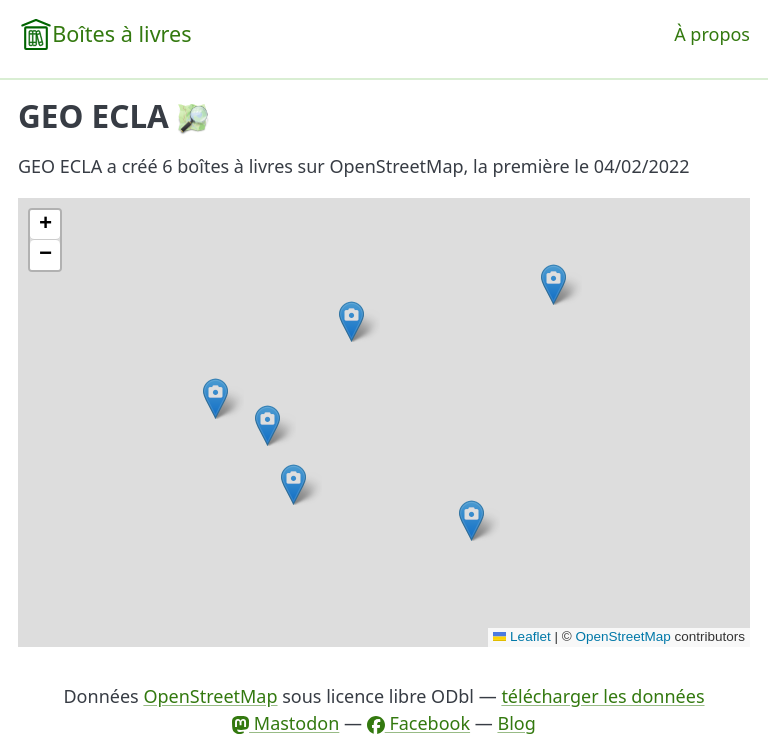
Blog (516, 723)
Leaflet (522, 636)
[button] (351, 321)
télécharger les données (602, 696)
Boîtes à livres (121, 33)
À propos (712, 34)
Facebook (418, 723)
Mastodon (285, 723)
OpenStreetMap (622, 636)
